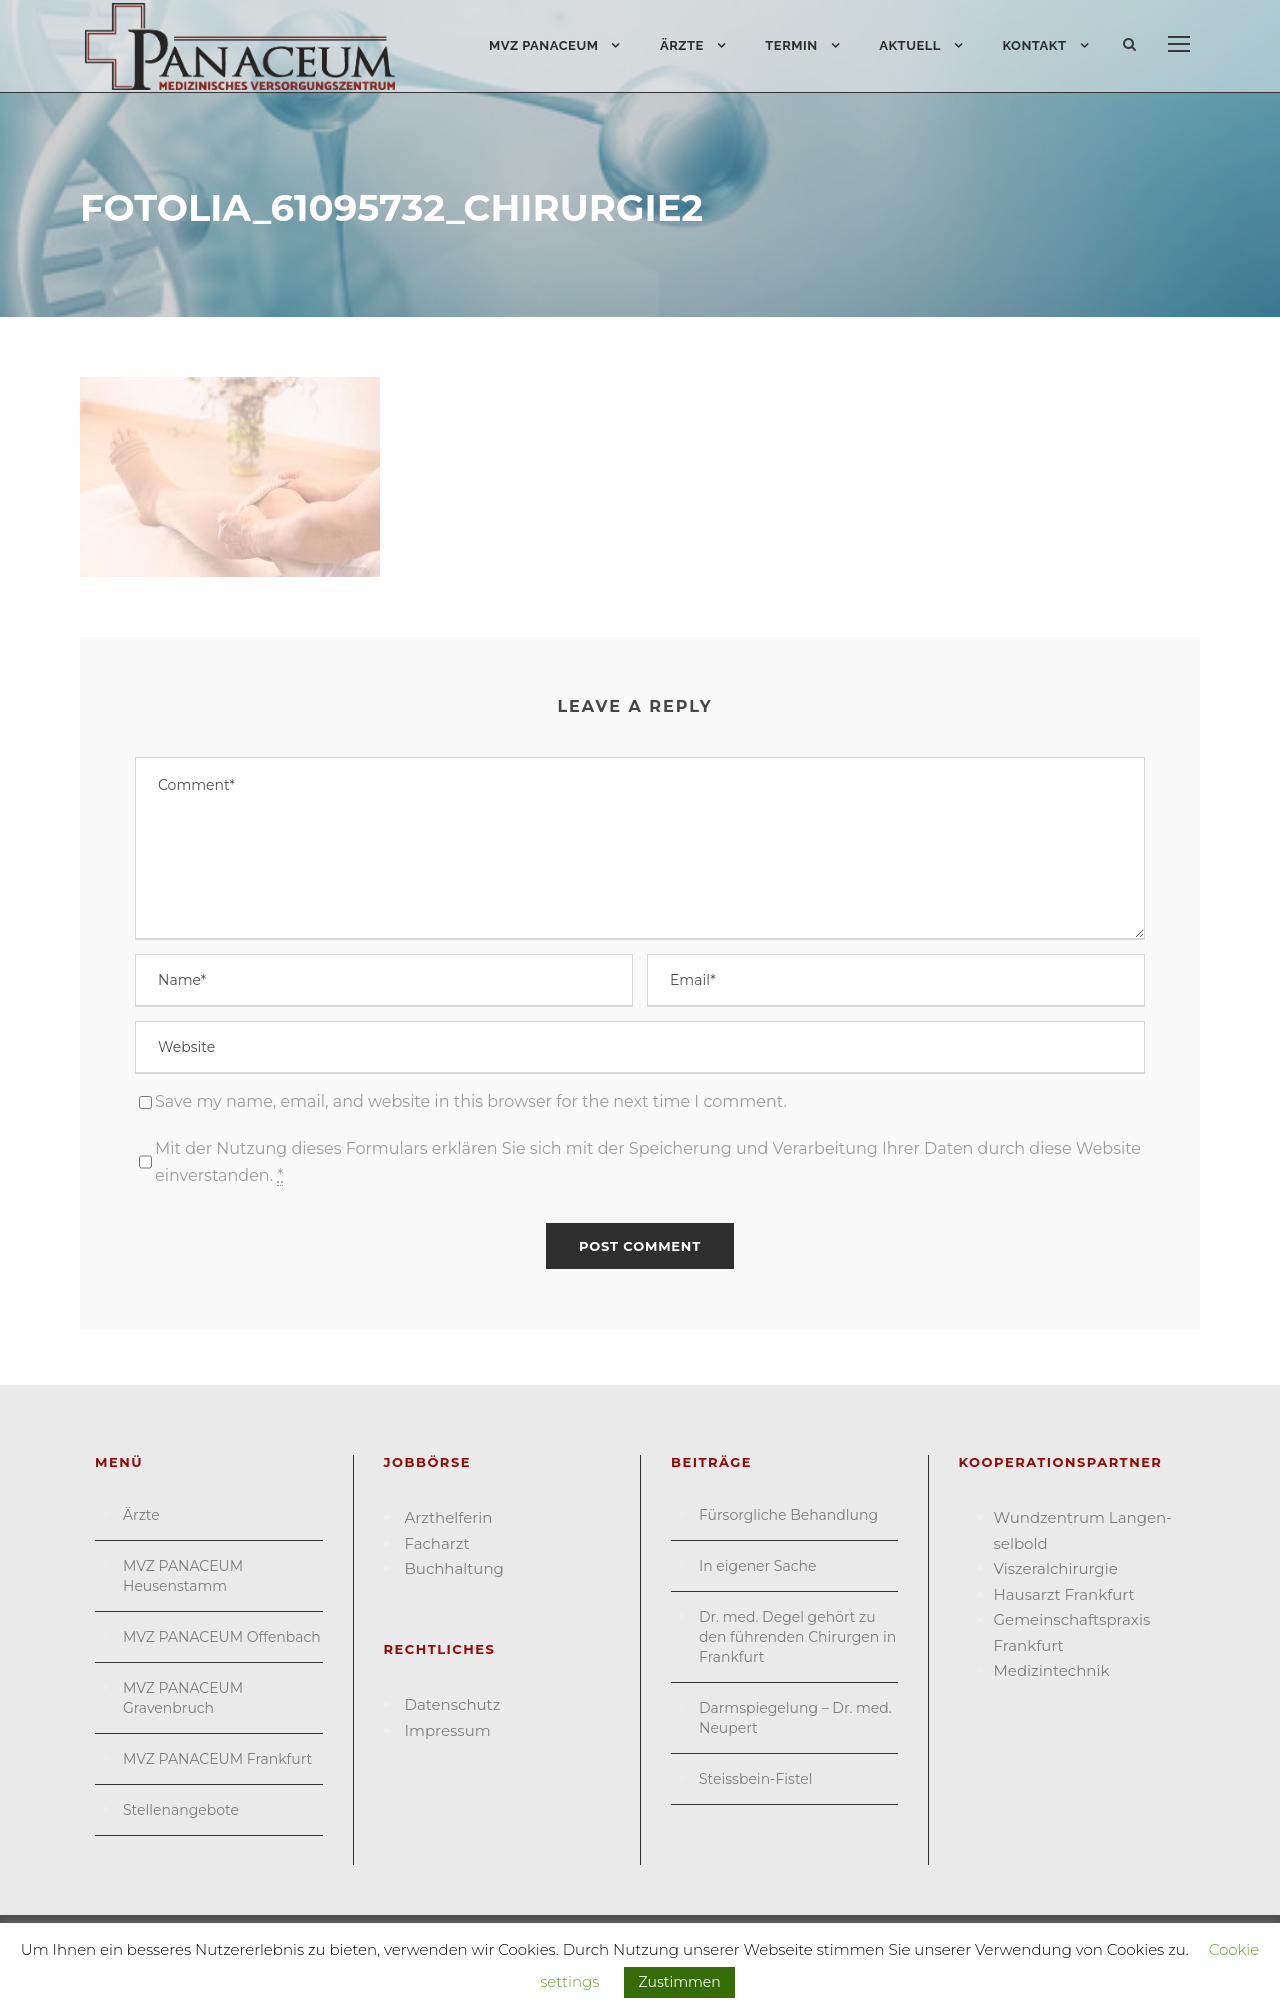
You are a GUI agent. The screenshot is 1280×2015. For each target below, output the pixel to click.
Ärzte (682, 45)
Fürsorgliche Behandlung (788, 1515)
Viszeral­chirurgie (1056, 1568)
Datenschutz (453, 1704)
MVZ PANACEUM (544, 45)
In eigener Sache (757, 1566)
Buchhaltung (454, 1568)
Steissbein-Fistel (756, 1779)
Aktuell (910, 45)
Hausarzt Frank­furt (1064, 1594)
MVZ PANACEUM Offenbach (222, 1637)
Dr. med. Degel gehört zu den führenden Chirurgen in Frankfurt (797, 1637)
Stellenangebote (181, 1810)
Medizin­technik (1052, 1670)
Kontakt (1034, 45)
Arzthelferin (449, 1517)
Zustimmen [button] (679, 1982)
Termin (791, 45)
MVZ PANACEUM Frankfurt (217, 1759)
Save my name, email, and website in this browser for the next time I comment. (471, 1101)
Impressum (448, 1730)
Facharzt (437, 1543)
